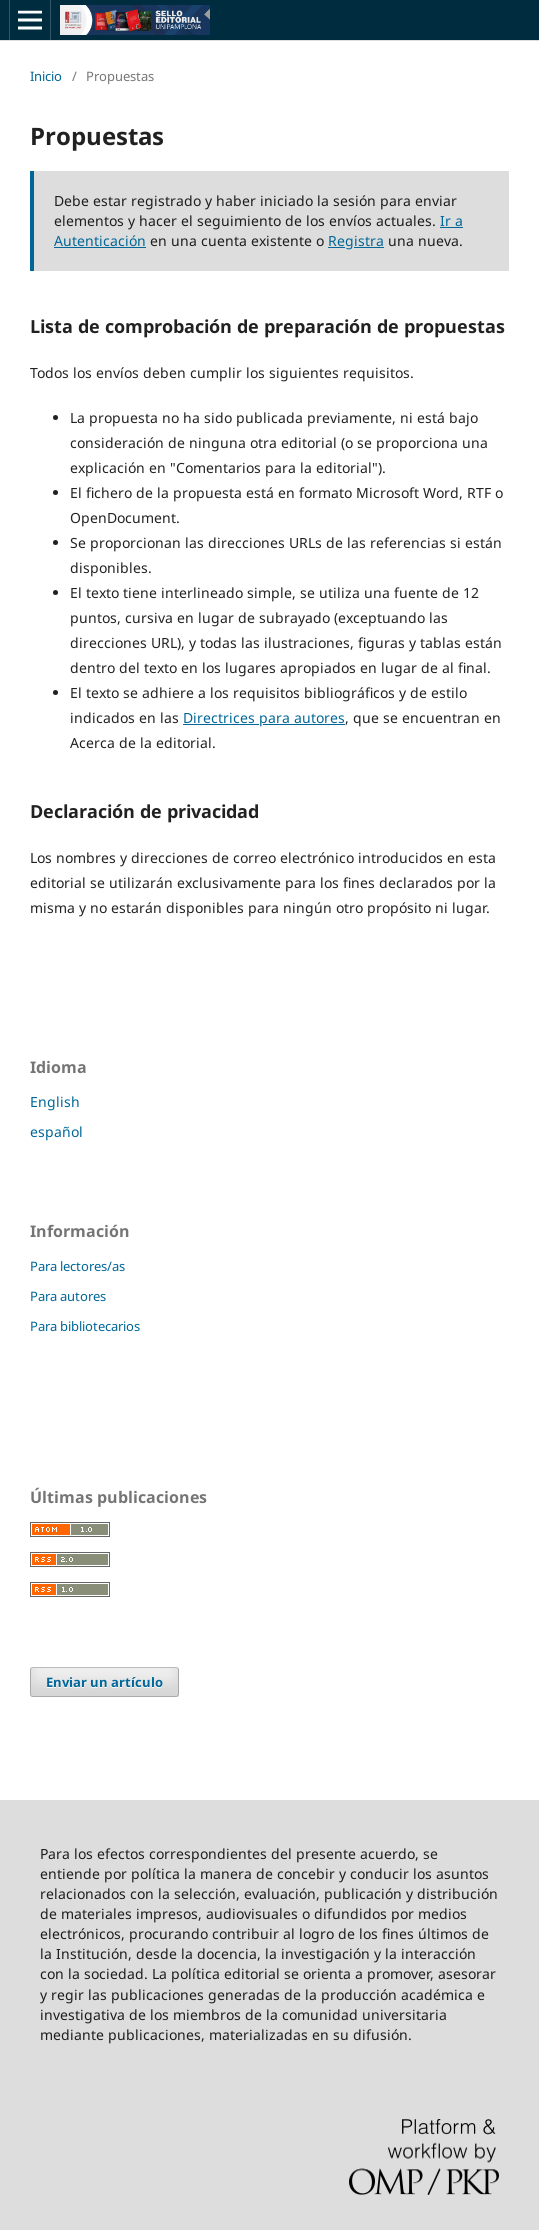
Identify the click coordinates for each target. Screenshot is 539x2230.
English (55, 1101)
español (56, 1131)
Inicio (46, 76)
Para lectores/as (77, 1266)
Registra (356, 240)
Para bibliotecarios (85, 1326)
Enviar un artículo (104, 1682)
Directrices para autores (264, 717)
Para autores (68, 1296)
